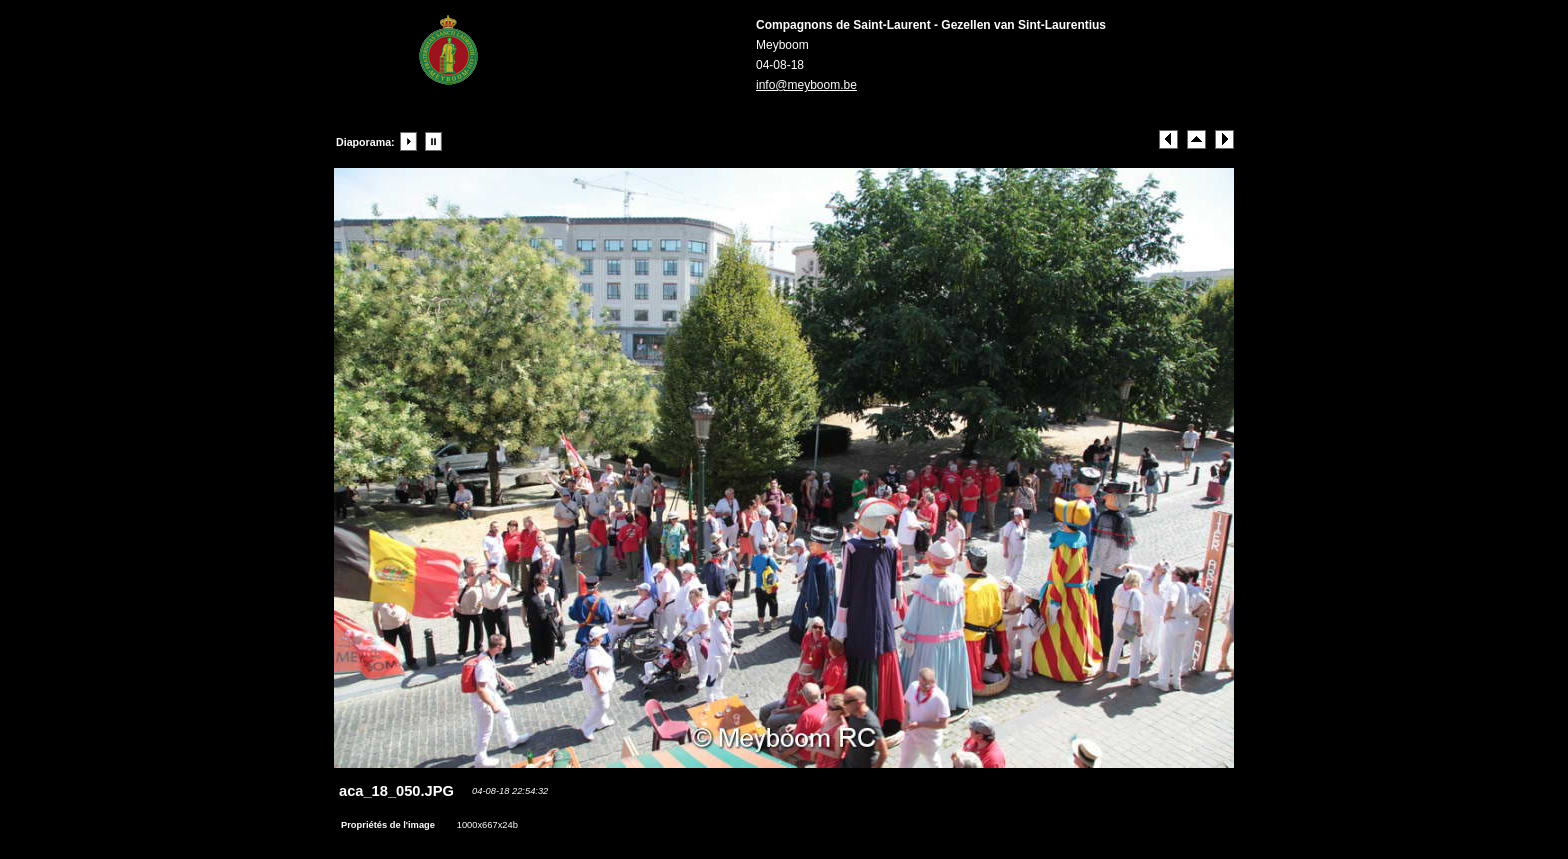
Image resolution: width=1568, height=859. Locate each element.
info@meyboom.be (806, 85)
